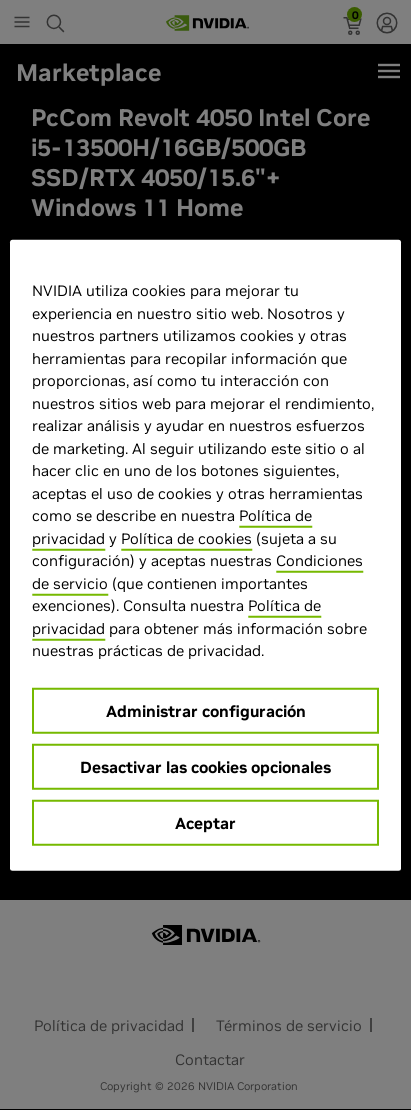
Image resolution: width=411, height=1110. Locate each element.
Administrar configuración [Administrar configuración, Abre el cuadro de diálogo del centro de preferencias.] (206, 710)
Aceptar (205, 822)
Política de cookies (186, 537)
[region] (205, 555)
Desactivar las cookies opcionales (205, 766)
